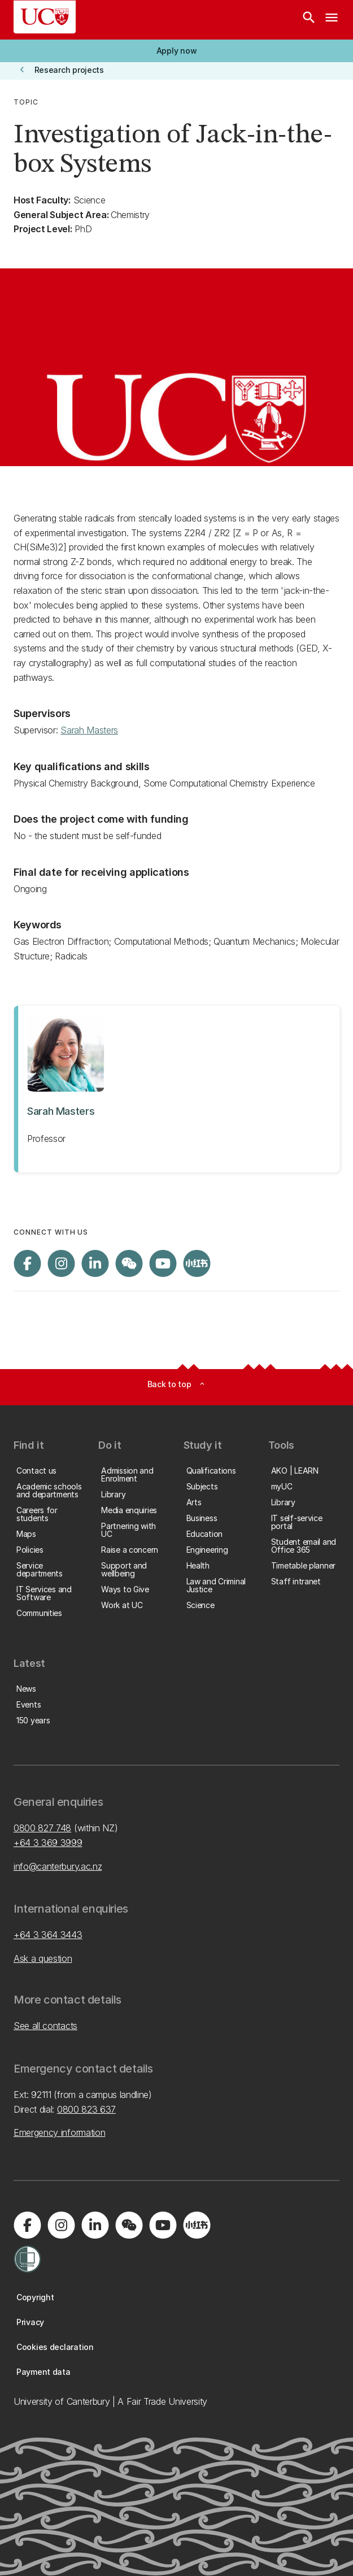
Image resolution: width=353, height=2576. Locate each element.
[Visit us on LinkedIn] (94, 1263)
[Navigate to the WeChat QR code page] (128, 1263)
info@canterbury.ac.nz (58, 1866)
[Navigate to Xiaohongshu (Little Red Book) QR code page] (196, 1263)
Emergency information (59, 2132)
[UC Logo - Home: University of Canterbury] (45, 17)
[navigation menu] (331, 20)
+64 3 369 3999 (48, 1842)
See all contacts (45, 2025)
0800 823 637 (86, 2109)
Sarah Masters (89, 730)
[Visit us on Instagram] (61, 1263)
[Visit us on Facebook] (27, 1263)
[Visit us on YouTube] (162, 1263)
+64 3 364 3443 (48, 1934)
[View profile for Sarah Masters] (176, 1089)
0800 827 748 (42, 1828)
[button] (176, 51)
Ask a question (43, 1958)
